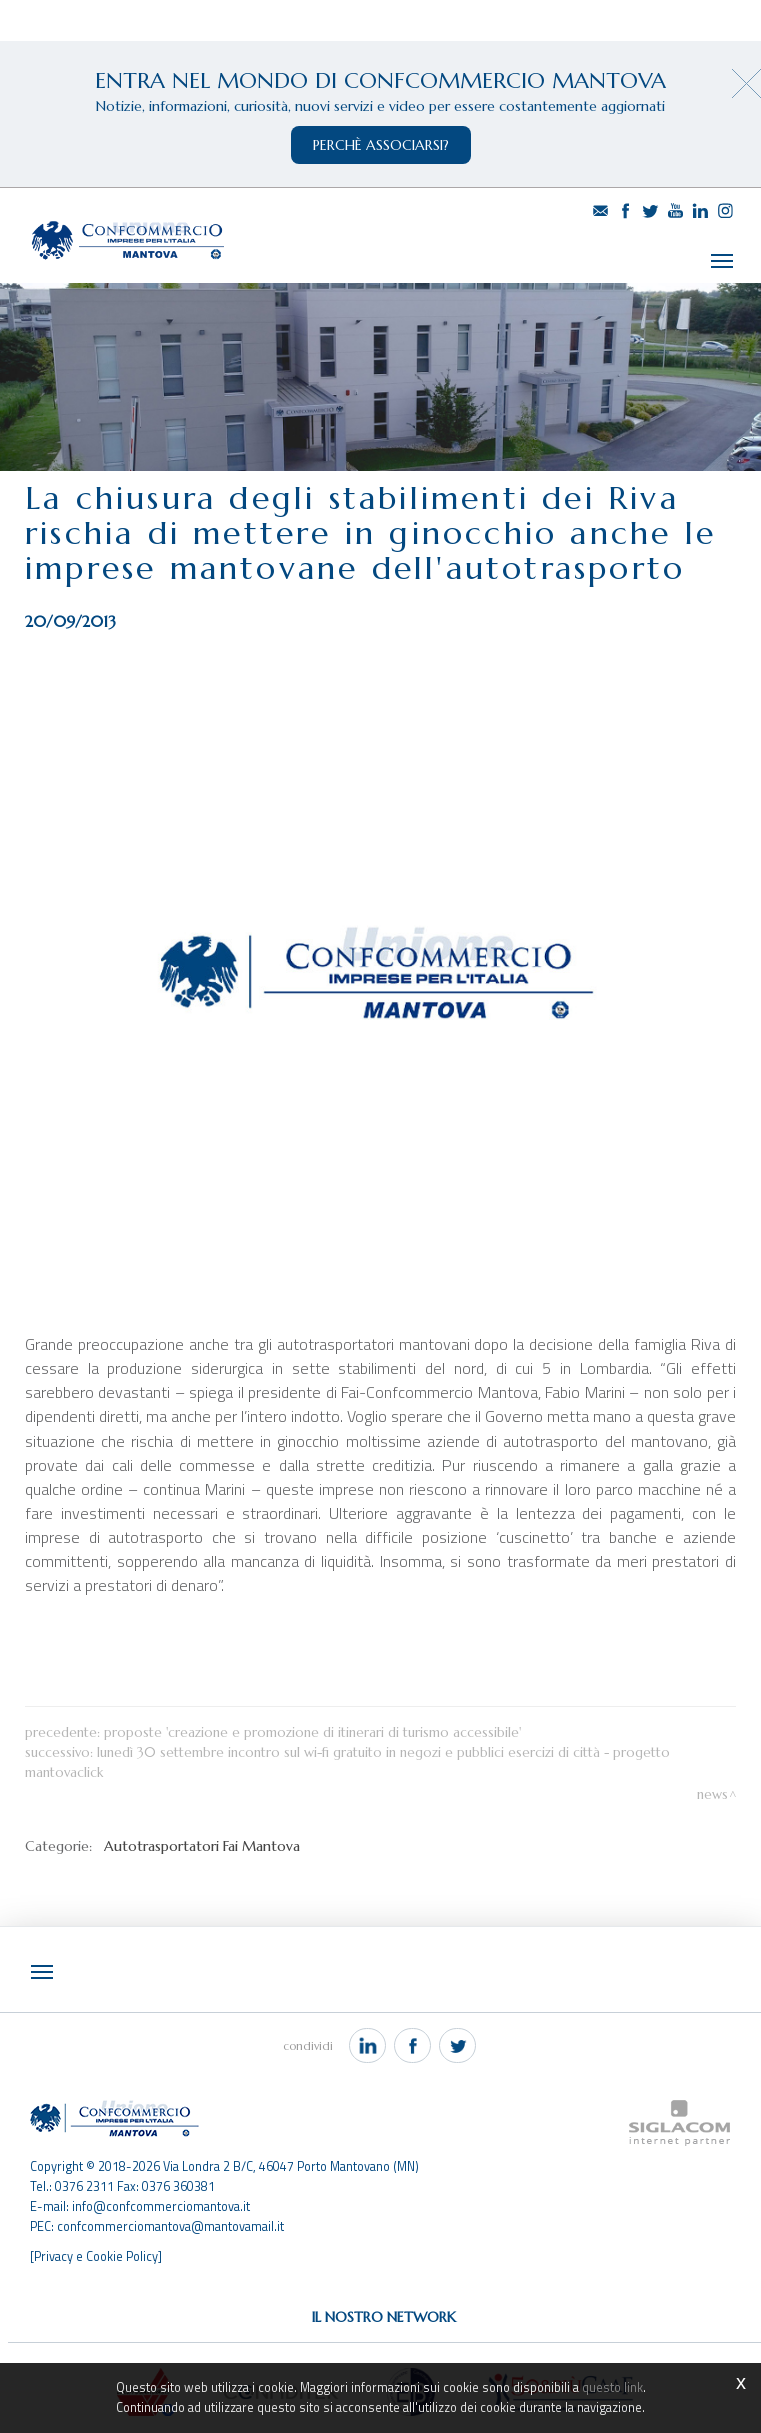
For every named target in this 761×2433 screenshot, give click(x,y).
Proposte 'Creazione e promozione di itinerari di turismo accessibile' (312, 1720)
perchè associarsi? (381, 145)
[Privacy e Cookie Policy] (96, 2243)
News (712, 1782)
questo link (612, 2387)
